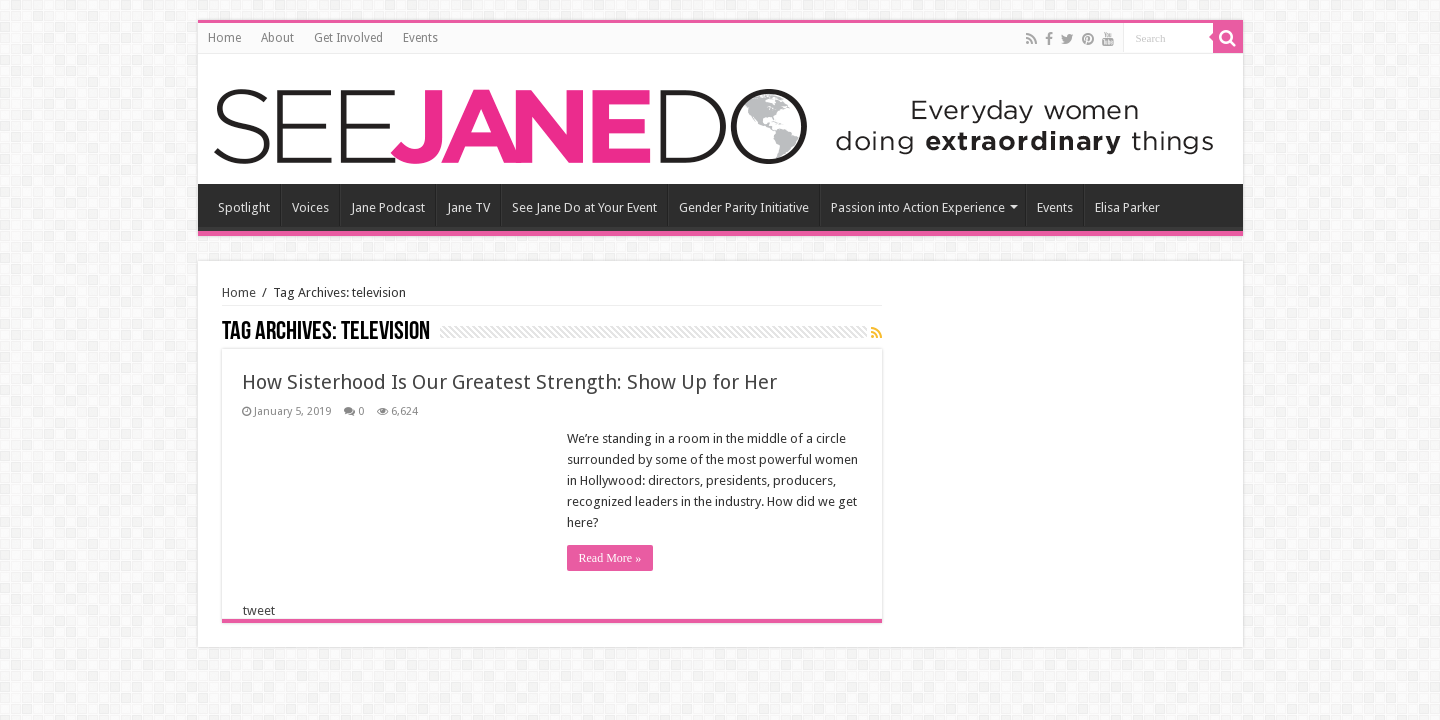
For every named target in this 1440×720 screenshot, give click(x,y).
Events (420, 38)
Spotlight (244, 207)
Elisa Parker (1127, 207)
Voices (310, 207)
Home (224, 38)
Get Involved (348, 38)
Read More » (610, 558)
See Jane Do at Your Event (584, 207)
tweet (259, 610)
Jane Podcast (388, 207)
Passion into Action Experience (918, 207)
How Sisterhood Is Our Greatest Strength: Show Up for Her (509, 382)
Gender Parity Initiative (744, 207)
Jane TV (468, 207)
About (277, 38)
